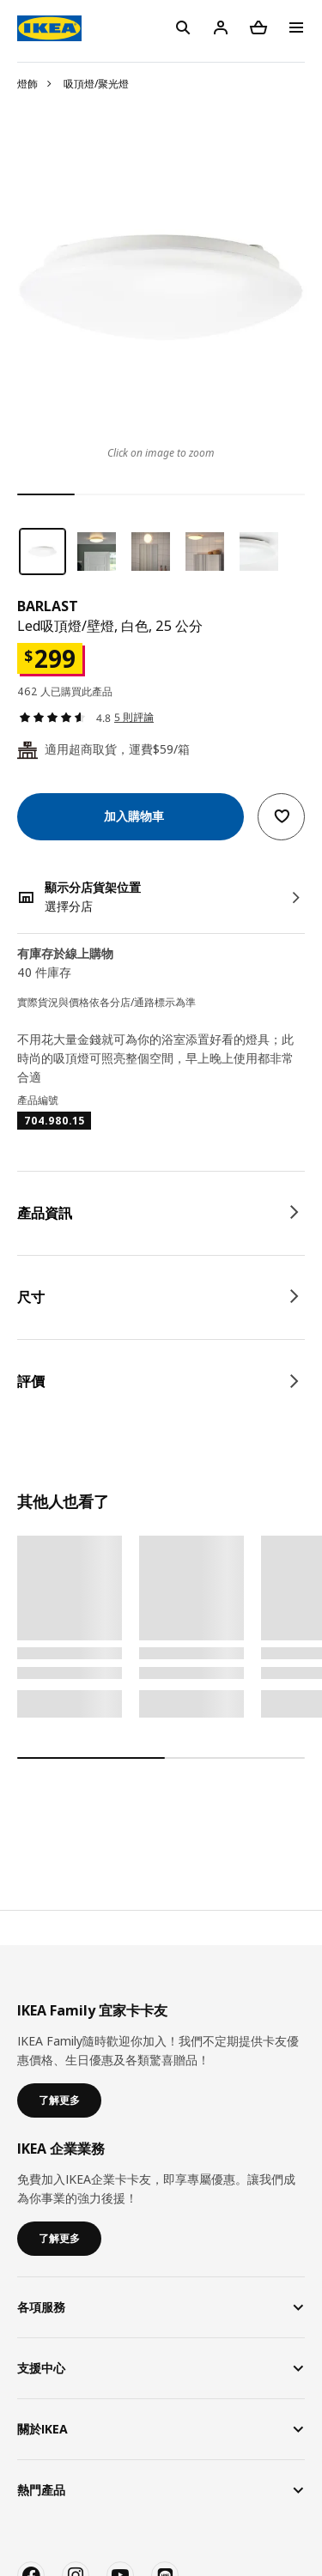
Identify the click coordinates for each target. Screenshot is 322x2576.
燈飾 (27, 83)
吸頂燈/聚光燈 (96, 83)
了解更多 (59, 2100)
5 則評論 (134, 717)
